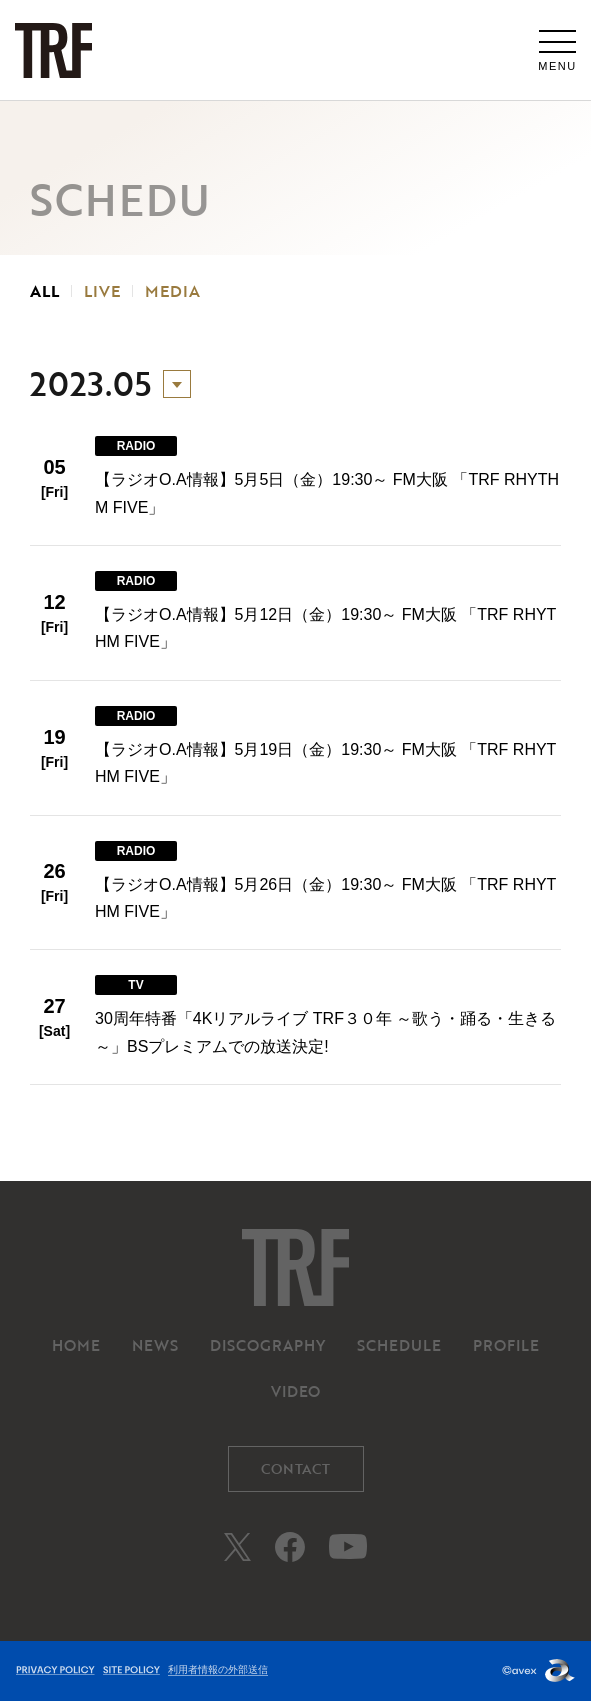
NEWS (155, 1345)
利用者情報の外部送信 (218, 1669)
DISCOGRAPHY (267, 1345)
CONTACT (295, 1468)
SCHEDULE (399, 1345)
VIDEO (295, 1391)
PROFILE (506, 1345)
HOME (76, 1345)
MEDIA (172, 291)
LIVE (102, 291)
